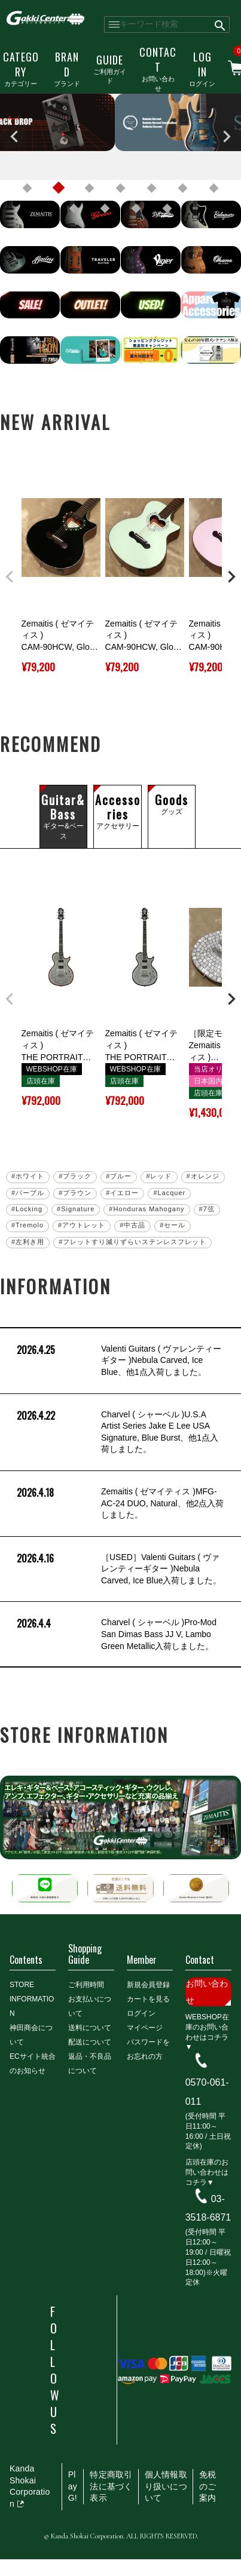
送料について (89, 2028)
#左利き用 (27, 1241)
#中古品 (132, 1225)
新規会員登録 (148, 1985)
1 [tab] (27, 188)
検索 (220, 24)
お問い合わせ (157, 68)
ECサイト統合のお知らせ (33, 2063)
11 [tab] (167, 208)
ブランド (67, 68)
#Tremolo (27, 1225)
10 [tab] (136, 208)
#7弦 (207, 1208)
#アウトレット (81, 1225)
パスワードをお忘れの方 (148, 2049)
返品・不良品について (89, 2063)
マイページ (145, 2028)
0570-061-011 (207, 2092)
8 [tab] (74, 208)
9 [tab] (105, 208)
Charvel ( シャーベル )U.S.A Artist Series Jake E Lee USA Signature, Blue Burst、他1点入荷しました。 (116, 1432)
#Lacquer (169, 1192)
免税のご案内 (207, 2486)
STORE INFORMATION (32, 1999)
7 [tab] (214, 188)
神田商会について (31, 2035)
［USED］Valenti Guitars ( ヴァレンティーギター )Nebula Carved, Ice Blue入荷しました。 (118, 1569)
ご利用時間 (86, 1985)
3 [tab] (90, 188)
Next (227, 137)
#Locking (26, 1208)
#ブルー (119, 1176)
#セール (172, 1225)
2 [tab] (58, 188)
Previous (14, 137)
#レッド (159, 1176)
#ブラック (75, 1176)
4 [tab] (121, 188)
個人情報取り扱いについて (166, 2486)
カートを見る (148, 1999)
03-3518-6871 (208, 2207)
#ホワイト (27, 1176)
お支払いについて (89, 2006)
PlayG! (72, 2486)
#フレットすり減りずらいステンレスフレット (132, 1241)
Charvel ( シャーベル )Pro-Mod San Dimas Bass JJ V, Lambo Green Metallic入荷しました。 (115, 1634)
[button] (9, 577)
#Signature (75, 1208)
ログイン (202, 68)
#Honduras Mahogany (146, 1208)
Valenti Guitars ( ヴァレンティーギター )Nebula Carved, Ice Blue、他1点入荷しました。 (117, 1360)
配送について (89, 2042)
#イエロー (122, 1192)
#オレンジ (203, 1176)
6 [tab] (183, 188)
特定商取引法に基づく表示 (111, 2486)
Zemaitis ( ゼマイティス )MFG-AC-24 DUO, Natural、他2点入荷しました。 (119, 1503)
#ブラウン (75, 1192)
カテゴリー (21, 68)
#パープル (27, 1192)
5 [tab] (152, 188)
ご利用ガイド (109, 69)
